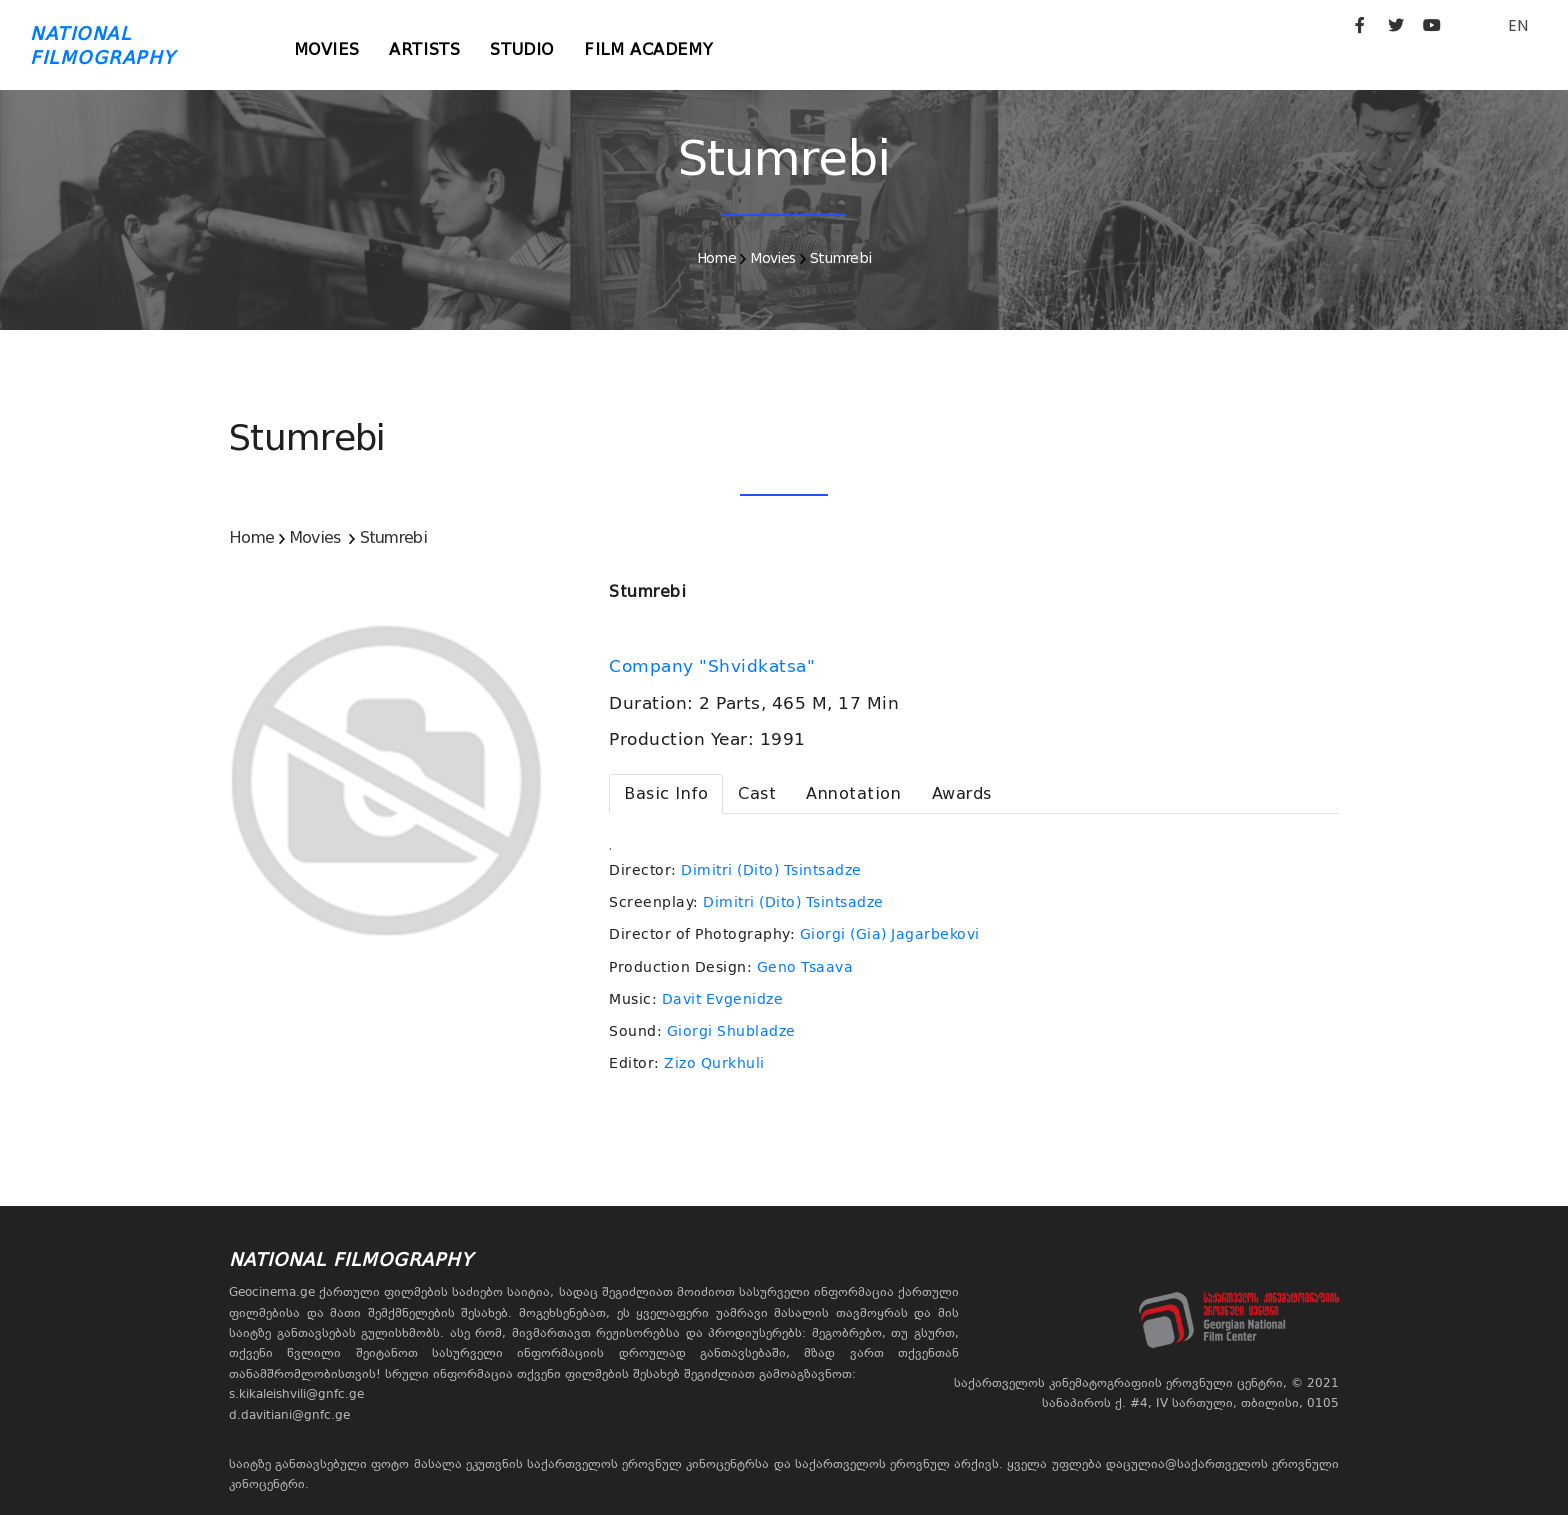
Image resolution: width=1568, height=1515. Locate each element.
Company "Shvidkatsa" (715, 666)
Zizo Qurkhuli (714, 1063)
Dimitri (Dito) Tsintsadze (771, 870)
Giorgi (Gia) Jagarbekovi (890, 934)
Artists (424, 49)
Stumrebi (840, 258)
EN (1518, 25)
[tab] (666, 794)
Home (716, 258)
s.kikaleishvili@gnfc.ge (296, 1394)
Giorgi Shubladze (731, 1031)
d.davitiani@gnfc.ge (289, 1415)
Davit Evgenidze (723, 999)
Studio (522, 49)
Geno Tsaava (805, 967)
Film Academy (648, 49)
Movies (327, 49)
